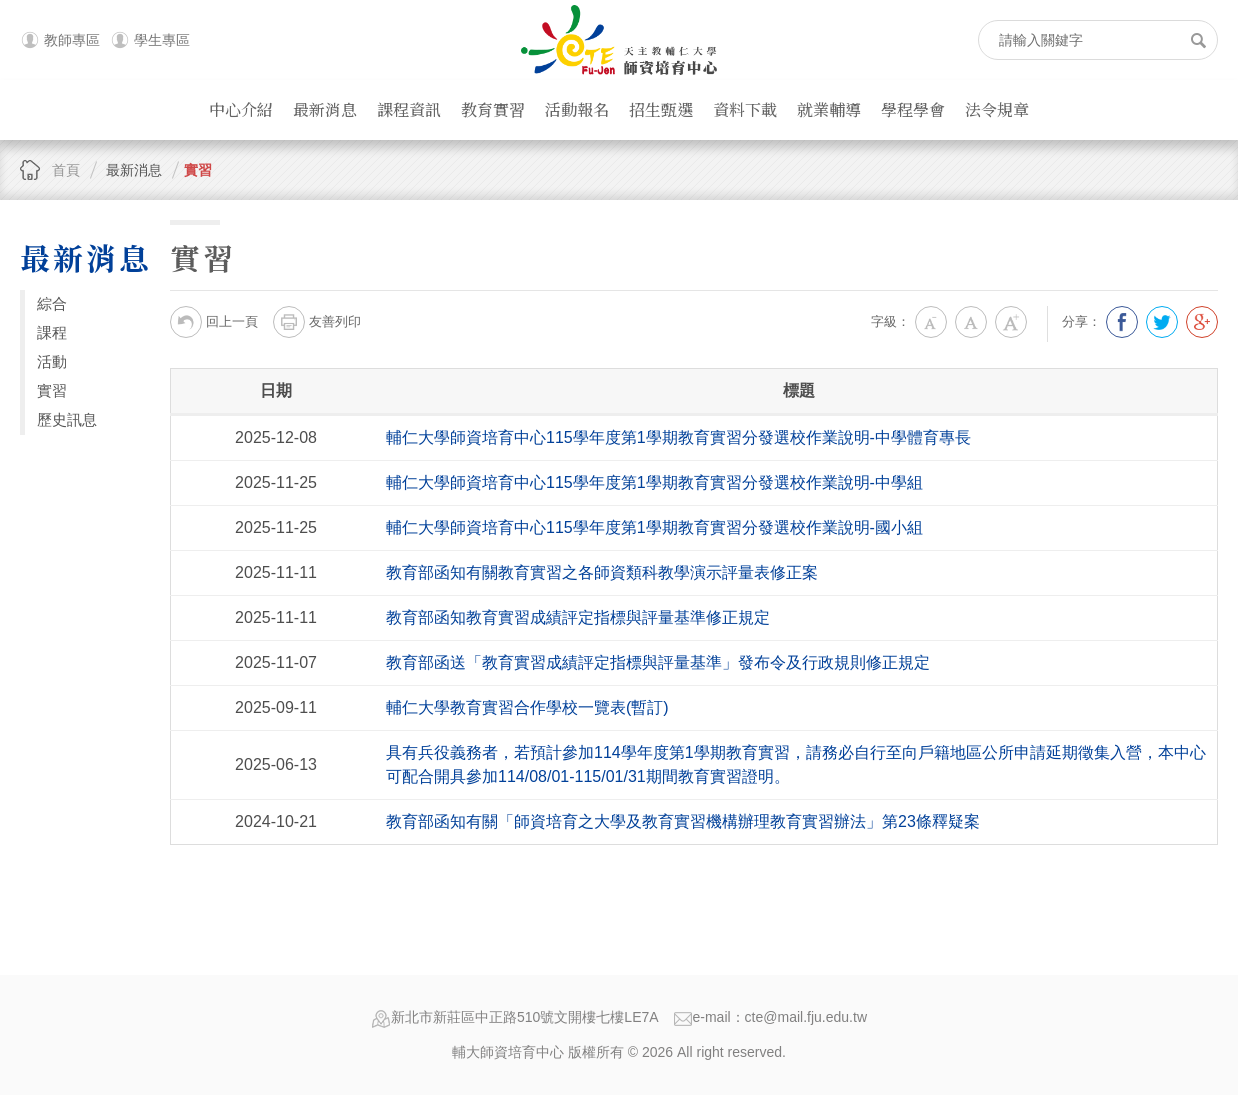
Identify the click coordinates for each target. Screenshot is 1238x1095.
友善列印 (317, 322)
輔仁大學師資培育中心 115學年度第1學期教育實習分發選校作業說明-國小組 (654, 527)
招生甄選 (661, 109)
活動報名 (577, 109)
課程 (52, 332)
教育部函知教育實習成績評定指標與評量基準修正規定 (578, 617)
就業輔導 (829, 109)
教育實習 (493, 109)
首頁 (66, 170)
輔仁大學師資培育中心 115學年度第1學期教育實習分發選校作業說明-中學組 (654, 482)
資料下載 (745, 109)
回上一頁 (214, 322)
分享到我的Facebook (1122, 322)
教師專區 (72, 40)
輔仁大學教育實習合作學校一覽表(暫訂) (527, 707)
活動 (52, 361)
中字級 (971, 322)
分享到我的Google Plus (1202, 322)
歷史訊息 (67, 419)
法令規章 (997, 109)
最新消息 (325, 109)
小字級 (931, 322)
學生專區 (162, 40)
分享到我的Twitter (1162, 322)
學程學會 (913, 109)
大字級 (1011, 322)
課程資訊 (409, 109)
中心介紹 (241, 109)
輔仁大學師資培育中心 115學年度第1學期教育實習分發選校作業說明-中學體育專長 (678, 437)
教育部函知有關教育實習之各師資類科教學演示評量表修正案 (602, 572)
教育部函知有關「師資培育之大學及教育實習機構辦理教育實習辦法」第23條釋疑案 (683, 821)
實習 (198, 170)
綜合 (52, 303)
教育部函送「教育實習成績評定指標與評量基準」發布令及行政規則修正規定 (658, 662)
